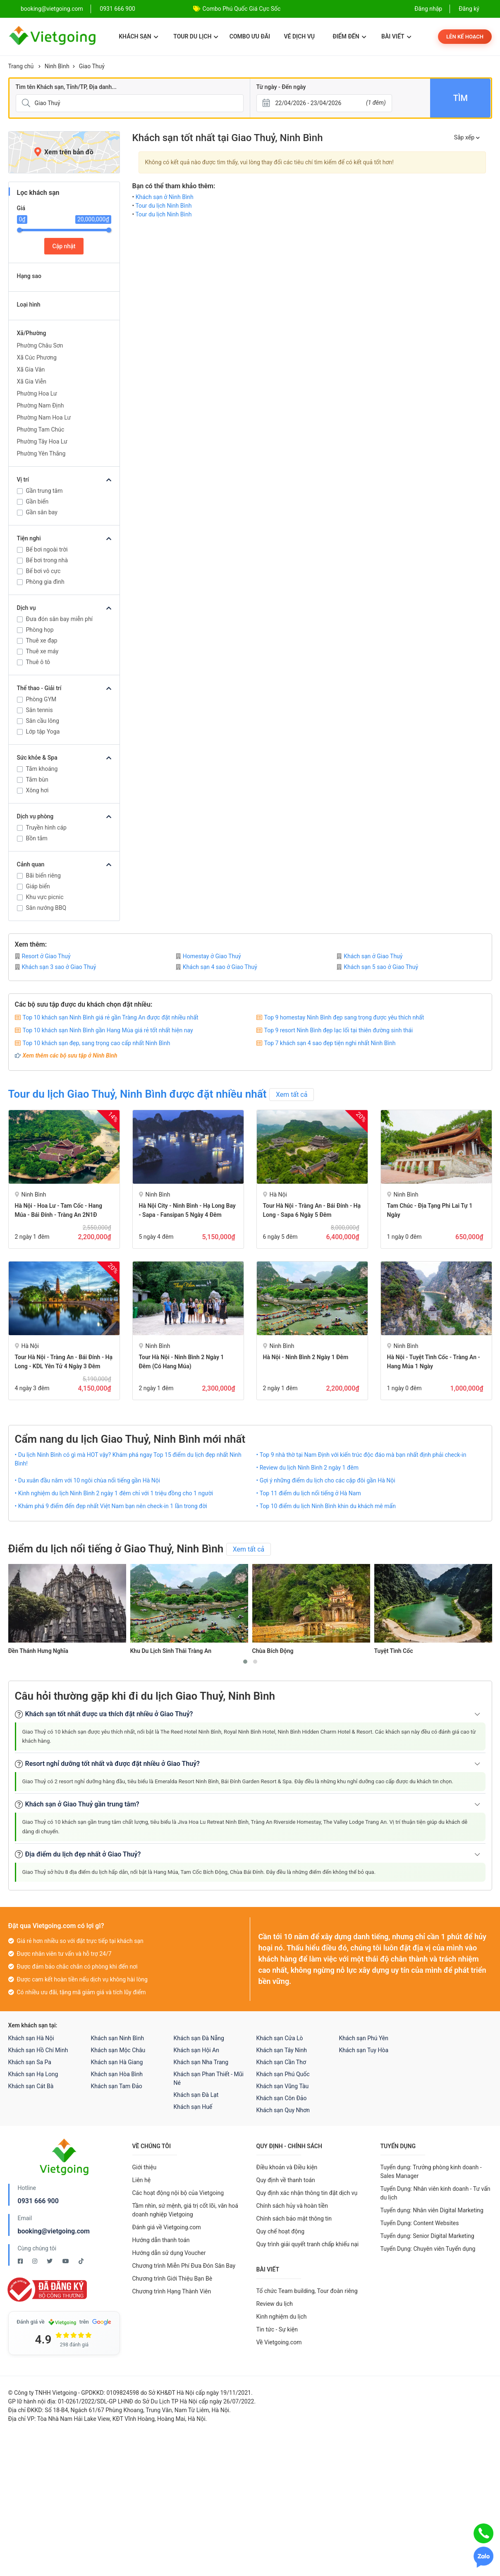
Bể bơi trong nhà (47, 560)
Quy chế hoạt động (280, 2231)
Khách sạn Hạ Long (33, 2074)
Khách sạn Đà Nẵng (199, 2038)
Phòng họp (40, 629)
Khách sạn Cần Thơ (281, 2062)
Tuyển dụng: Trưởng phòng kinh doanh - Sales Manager (431, 2171)
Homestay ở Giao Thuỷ (208, 956)
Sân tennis (39, 710)
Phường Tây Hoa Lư (42, 441)
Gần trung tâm (44, 490)
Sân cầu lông (42, 720)
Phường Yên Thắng (41, 453)
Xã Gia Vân (31, 369)
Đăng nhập (428, 8)
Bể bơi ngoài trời (47, 549)
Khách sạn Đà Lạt (196, 2095)
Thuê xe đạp (41, 640)
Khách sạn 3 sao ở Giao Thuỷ (55, 967)
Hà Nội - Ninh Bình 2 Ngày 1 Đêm (306, 1357)
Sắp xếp (467, 137)
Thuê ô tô (38, 662)
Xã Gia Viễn (31, 381)
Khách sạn (138, 36)
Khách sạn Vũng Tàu (282, 2086)
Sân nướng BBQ (46, 907)
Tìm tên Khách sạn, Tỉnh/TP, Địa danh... (66, 87)
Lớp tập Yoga (43, 731)
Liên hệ (141, 2180)
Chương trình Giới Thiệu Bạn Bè (172, 2278)
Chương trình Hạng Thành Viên (171, 2291)
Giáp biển (38, 886)
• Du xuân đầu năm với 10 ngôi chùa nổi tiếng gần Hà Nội (87, 1480)
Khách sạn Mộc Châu (118, 2050)
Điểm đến (349, 36)
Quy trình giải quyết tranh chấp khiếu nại (307, 2244)
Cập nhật (64, 246)
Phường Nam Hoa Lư (44, 417)
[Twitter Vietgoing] (50, 2261)
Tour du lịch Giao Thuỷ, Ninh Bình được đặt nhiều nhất (137, 1094)
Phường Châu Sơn (40, 345)
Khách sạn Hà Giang (117, 2062)
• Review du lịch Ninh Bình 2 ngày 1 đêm (307, 1467)
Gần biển (37, 501)
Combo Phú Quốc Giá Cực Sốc (242, 8)
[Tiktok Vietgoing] (81, 2261)
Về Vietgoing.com (279, 2342)
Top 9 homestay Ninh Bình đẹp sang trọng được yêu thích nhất (344, 1017)
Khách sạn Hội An (196, 2050)
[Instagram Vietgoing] (35, 2261)
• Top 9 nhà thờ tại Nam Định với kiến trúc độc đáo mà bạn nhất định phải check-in (361, 1454)
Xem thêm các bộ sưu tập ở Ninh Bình (70, 1055)
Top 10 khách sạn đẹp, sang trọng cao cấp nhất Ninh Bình (96, 1043)
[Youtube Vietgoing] (66, 2261)
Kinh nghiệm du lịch (281, 2316)
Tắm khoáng (42, 768)
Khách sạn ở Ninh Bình (165, 197)
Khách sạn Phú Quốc (283, 2074)
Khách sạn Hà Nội (31, 2038)
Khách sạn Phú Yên (364, 2038)
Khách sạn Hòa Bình (117, 2074)
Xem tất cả (292, 1095)
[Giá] (3, 132)
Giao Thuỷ (92, 66)
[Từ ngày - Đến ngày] (324, 103)
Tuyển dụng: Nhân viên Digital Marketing (431, 2210)
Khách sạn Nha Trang (201, 2062)
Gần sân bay (41, 512)
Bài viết (396, 36)
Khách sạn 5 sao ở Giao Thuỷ (377, 967)
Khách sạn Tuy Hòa (364, 2050)
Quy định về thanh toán (285, 2180)
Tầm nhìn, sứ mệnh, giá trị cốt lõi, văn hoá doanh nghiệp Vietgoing (185, 2210)
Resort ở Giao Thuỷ (43, 956)
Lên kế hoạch (464, 37)
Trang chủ (21, 66)
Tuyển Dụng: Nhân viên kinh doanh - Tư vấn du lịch (435, 2193)
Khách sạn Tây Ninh (281, 2050)
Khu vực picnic (45, 897)
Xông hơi (37, 790)
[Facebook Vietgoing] (21, 2261)
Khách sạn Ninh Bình (117, 2038)
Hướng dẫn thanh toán (161, 2240)
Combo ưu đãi (250, 36)
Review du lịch (274, 2303)
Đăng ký (469, 8)
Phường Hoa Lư (37, 393)
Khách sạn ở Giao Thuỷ (369, 956)
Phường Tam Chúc (41, 429)
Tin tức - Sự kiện (277, 2329)
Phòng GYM (41, 699)
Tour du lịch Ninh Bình (163, 205)
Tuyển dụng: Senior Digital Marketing (427, 2236)
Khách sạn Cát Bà (31, 2086)
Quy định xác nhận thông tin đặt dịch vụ (307, 2193)
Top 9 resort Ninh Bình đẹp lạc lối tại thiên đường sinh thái (338, 1030)
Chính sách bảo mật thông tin (294, 2218)
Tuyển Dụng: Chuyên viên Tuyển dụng (428, 2248)
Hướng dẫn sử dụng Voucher (169, 2253)
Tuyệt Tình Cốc (393, 1651)
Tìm (460, 98)
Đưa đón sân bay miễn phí (59, 619)
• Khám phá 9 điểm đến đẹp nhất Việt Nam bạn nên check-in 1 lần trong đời (111, 1506)
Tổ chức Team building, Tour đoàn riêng (307, 2291)
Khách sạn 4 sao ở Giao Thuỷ (216, 967)
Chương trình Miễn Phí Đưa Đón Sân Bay (184, 2265)
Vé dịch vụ (299, 36)
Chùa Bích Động (273, 1651)
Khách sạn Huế (193, 2106)
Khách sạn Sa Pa (29, 2062)
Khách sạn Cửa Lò (279, 2038)
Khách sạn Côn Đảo (281, 2098)
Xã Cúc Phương (37, 357)
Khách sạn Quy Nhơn (283, 2110)
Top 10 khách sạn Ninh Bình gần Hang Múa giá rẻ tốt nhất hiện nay (108, 1030)
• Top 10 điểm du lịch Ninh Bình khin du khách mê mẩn (326, 1506)
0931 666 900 (117, 8)
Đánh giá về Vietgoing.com (166, 2227)
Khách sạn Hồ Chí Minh (38, 2050)
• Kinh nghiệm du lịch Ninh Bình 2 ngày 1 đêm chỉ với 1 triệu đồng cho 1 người (114, 1493)
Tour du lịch (195, 36)
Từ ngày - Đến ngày (281, 87)
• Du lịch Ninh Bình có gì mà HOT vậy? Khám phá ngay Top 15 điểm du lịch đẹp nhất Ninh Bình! (128, 1459)
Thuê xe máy (42, 651)
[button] (245, 1661)
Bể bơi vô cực (43, 571)
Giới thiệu (144, 2167)
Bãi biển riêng (43, 875)
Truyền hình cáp (46, 827)
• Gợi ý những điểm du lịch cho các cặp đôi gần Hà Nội (325, 1480)
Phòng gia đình (45, 581)
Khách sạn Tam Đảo (116, 2086)
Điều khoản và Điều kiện (287, 2167)
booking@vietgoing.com (54, 2231)
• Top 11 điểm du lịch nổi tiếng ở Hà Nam (308, 1493)
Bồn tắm (37, 838)
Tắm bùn (37, 779)
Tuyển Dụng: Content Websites (419, 2223)
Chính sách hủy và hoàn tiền (292, 2205)
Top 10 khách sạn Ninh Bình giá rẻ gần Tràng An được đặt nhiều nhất (111, 1017)
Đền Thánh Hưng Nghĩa (38, 1651)
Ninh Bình (57, 66)
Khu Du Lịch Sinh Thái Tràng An (171, 1651)
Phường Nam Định (40, 405)
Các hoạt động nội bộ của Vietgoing (178, 2193)
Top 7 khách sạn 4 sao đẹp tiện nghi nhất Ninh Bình (330, 1043)
